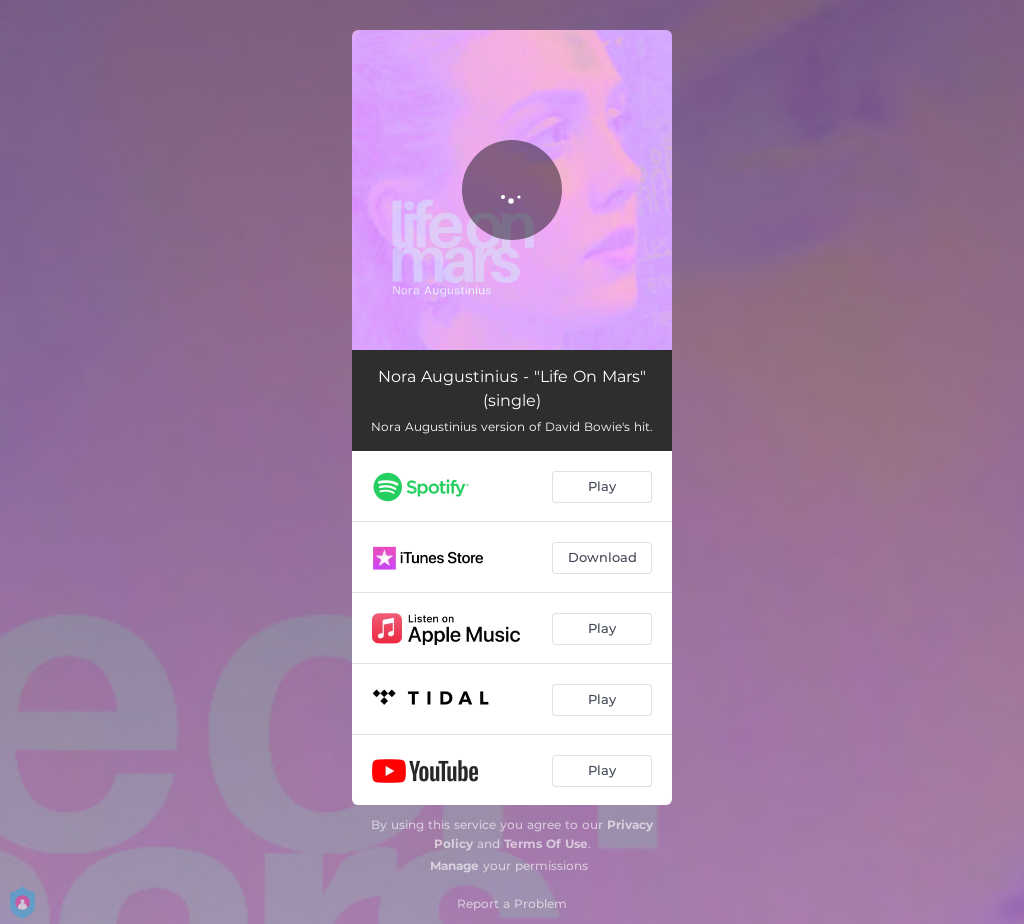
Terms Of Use (546, 843)
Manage (454, 865)
